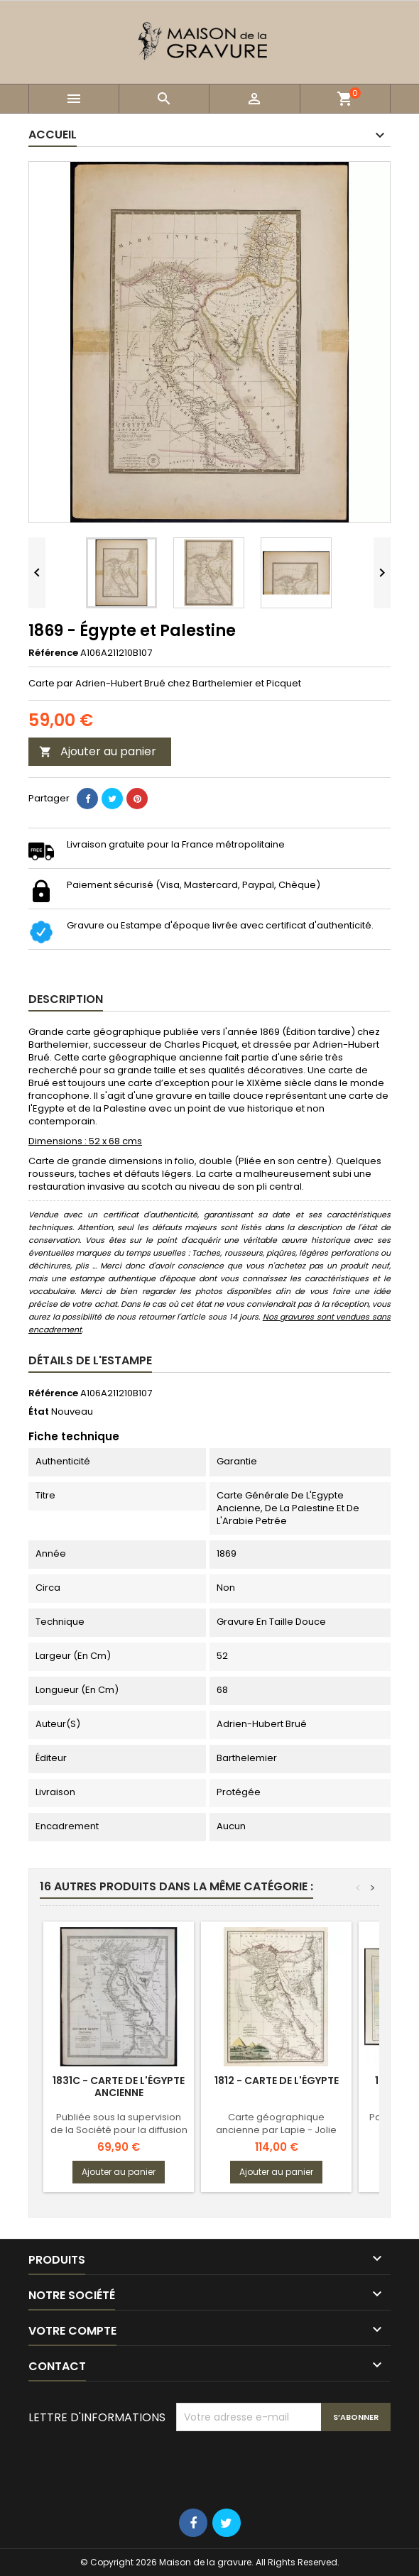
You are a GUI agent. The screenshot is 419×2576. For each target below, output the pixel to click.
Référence (53, 653)
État (38, 1411)
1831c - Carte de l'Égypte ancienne (119, 2086)
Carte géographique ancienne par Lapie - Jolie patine (276, 2129)
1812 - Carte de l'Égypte (276, 2080)
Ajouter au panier (97, 751)
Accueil (52, 134)
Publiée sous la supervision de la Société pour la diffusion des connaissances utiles (118, 2129)
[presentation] (284, 2466)
